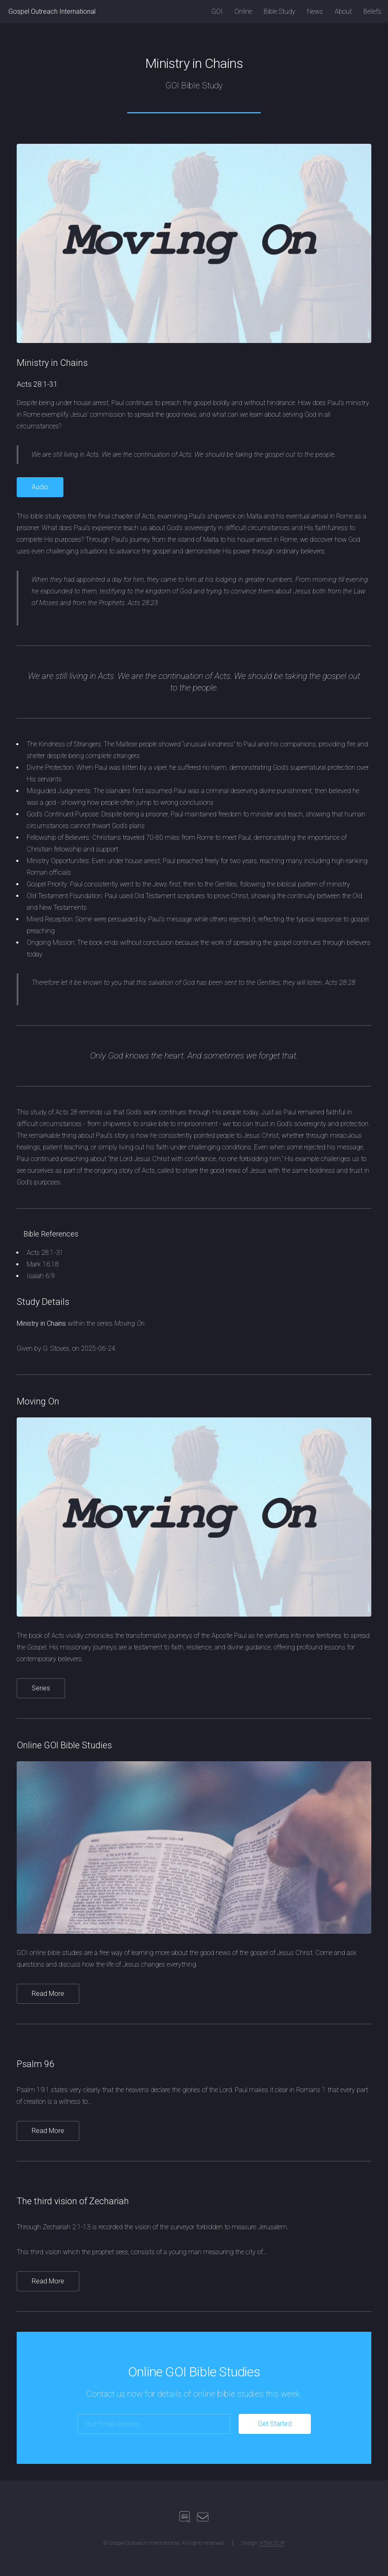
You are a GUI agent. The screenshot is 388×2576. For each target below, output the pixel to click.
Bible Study (279, 11)
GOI (217, 11)
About (343, 11)
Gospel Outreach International (52, 11)
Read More (48, 1994)
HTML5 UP (272, 2543)
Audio (40, 487)
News (315, 11)
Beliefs (372, 11)
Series (41, 1688)
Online (243, 11)
